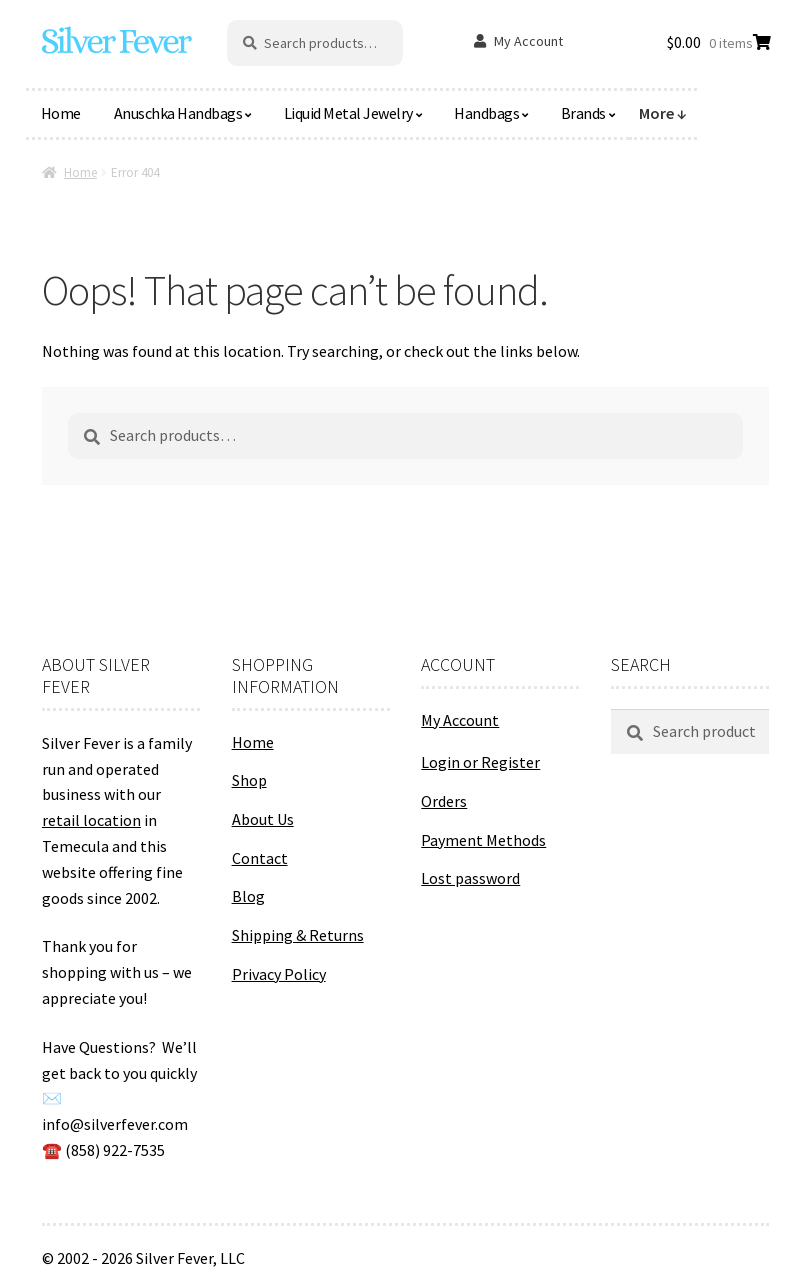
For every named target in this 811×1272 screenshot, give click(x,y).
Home (61, 113)
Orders (444, 801)
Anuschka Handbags (178, 113)
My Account (528, 41)
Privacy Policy (279, 974)
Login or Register (480, 762)
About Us (263, 819)
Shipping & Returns (298, 935)
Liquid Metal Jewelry (348, 113)
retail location (91, 820)
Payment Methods (483, 840)
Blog (248, 896)
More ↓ (663, 113)
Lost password (470, 878)
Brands (583, 113)
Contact (260, 858)
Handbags (486, 113)
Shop (249, 780)
